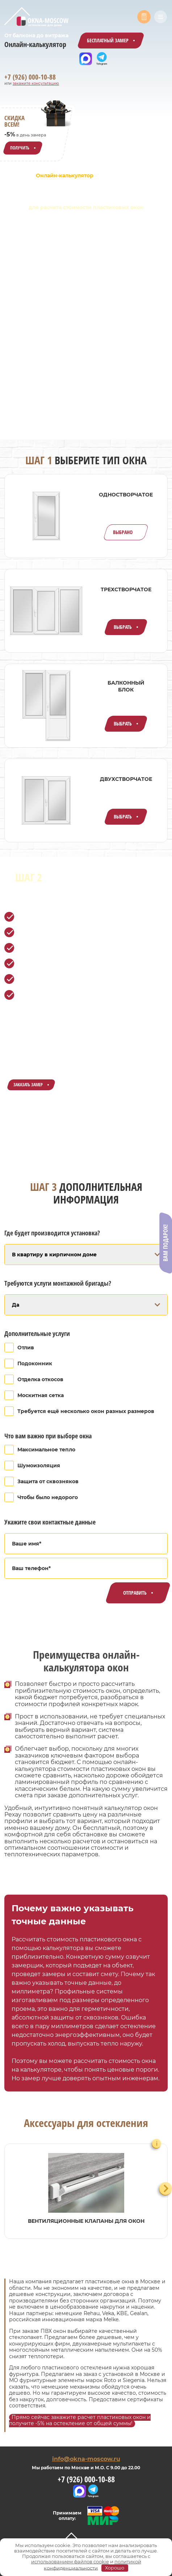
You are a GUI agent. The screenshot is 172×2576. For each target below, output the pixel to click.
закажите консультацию (36, 83)
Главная (15, 175)
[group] (86, 2191)
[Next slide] (165, 2188)
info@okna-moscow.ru (86, 2459)
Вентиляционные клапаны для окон (86, 2221)
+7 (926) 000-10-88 (30, 77)
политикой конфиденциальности (92, 2565)
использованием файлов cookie (70, 2561)
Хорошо (114, 2568)
